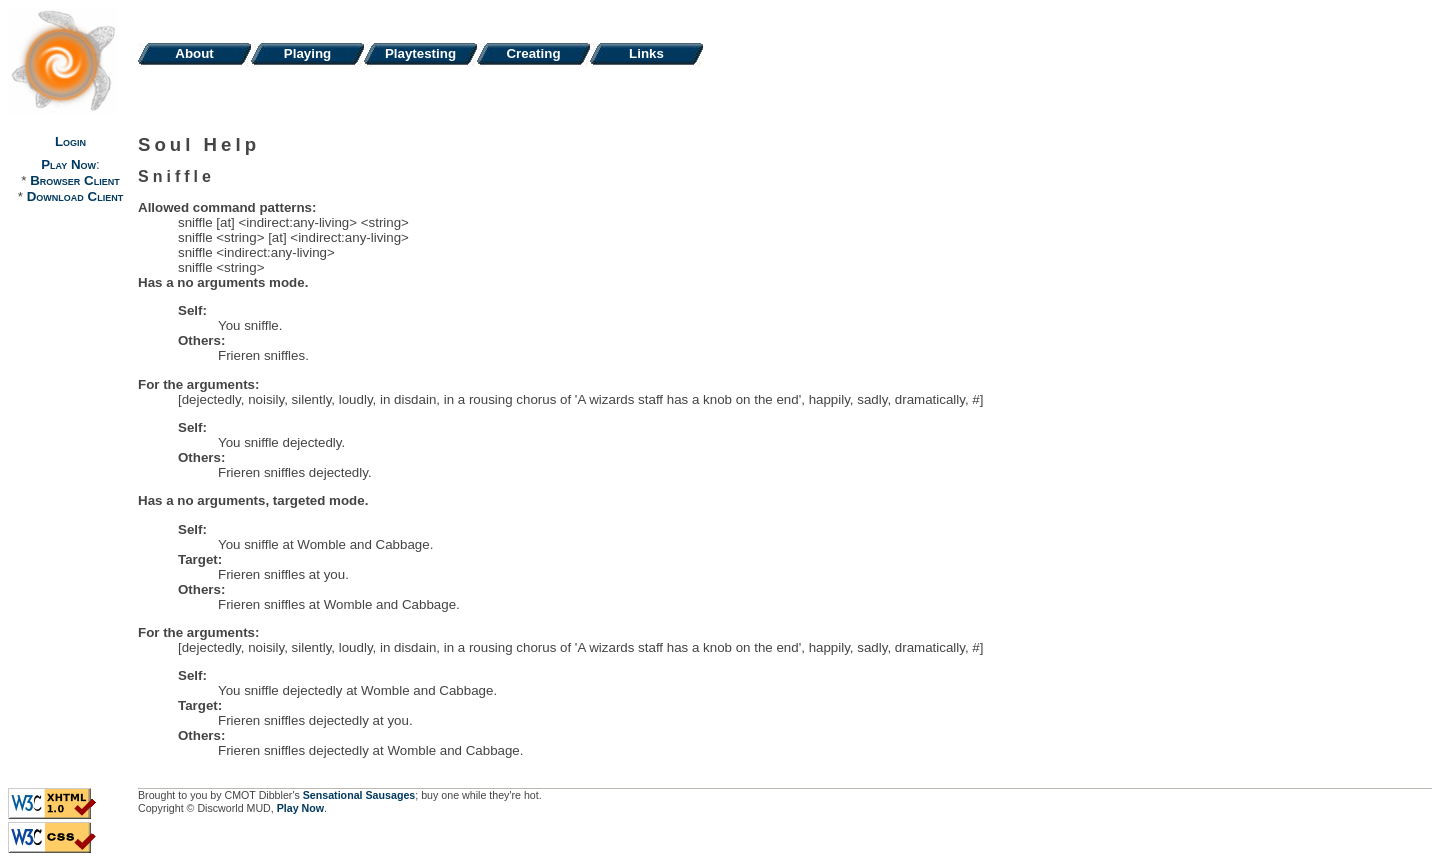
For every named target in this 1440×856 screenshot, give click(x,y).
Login (70, 141)
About (194, 53)
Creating (533, 53)
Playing (307, 53)
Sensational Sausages (359, 795)
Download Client (75, 196)
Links (646, 53)
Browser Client (74, 180)
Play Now (68, 164)
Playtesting (420, 53)
